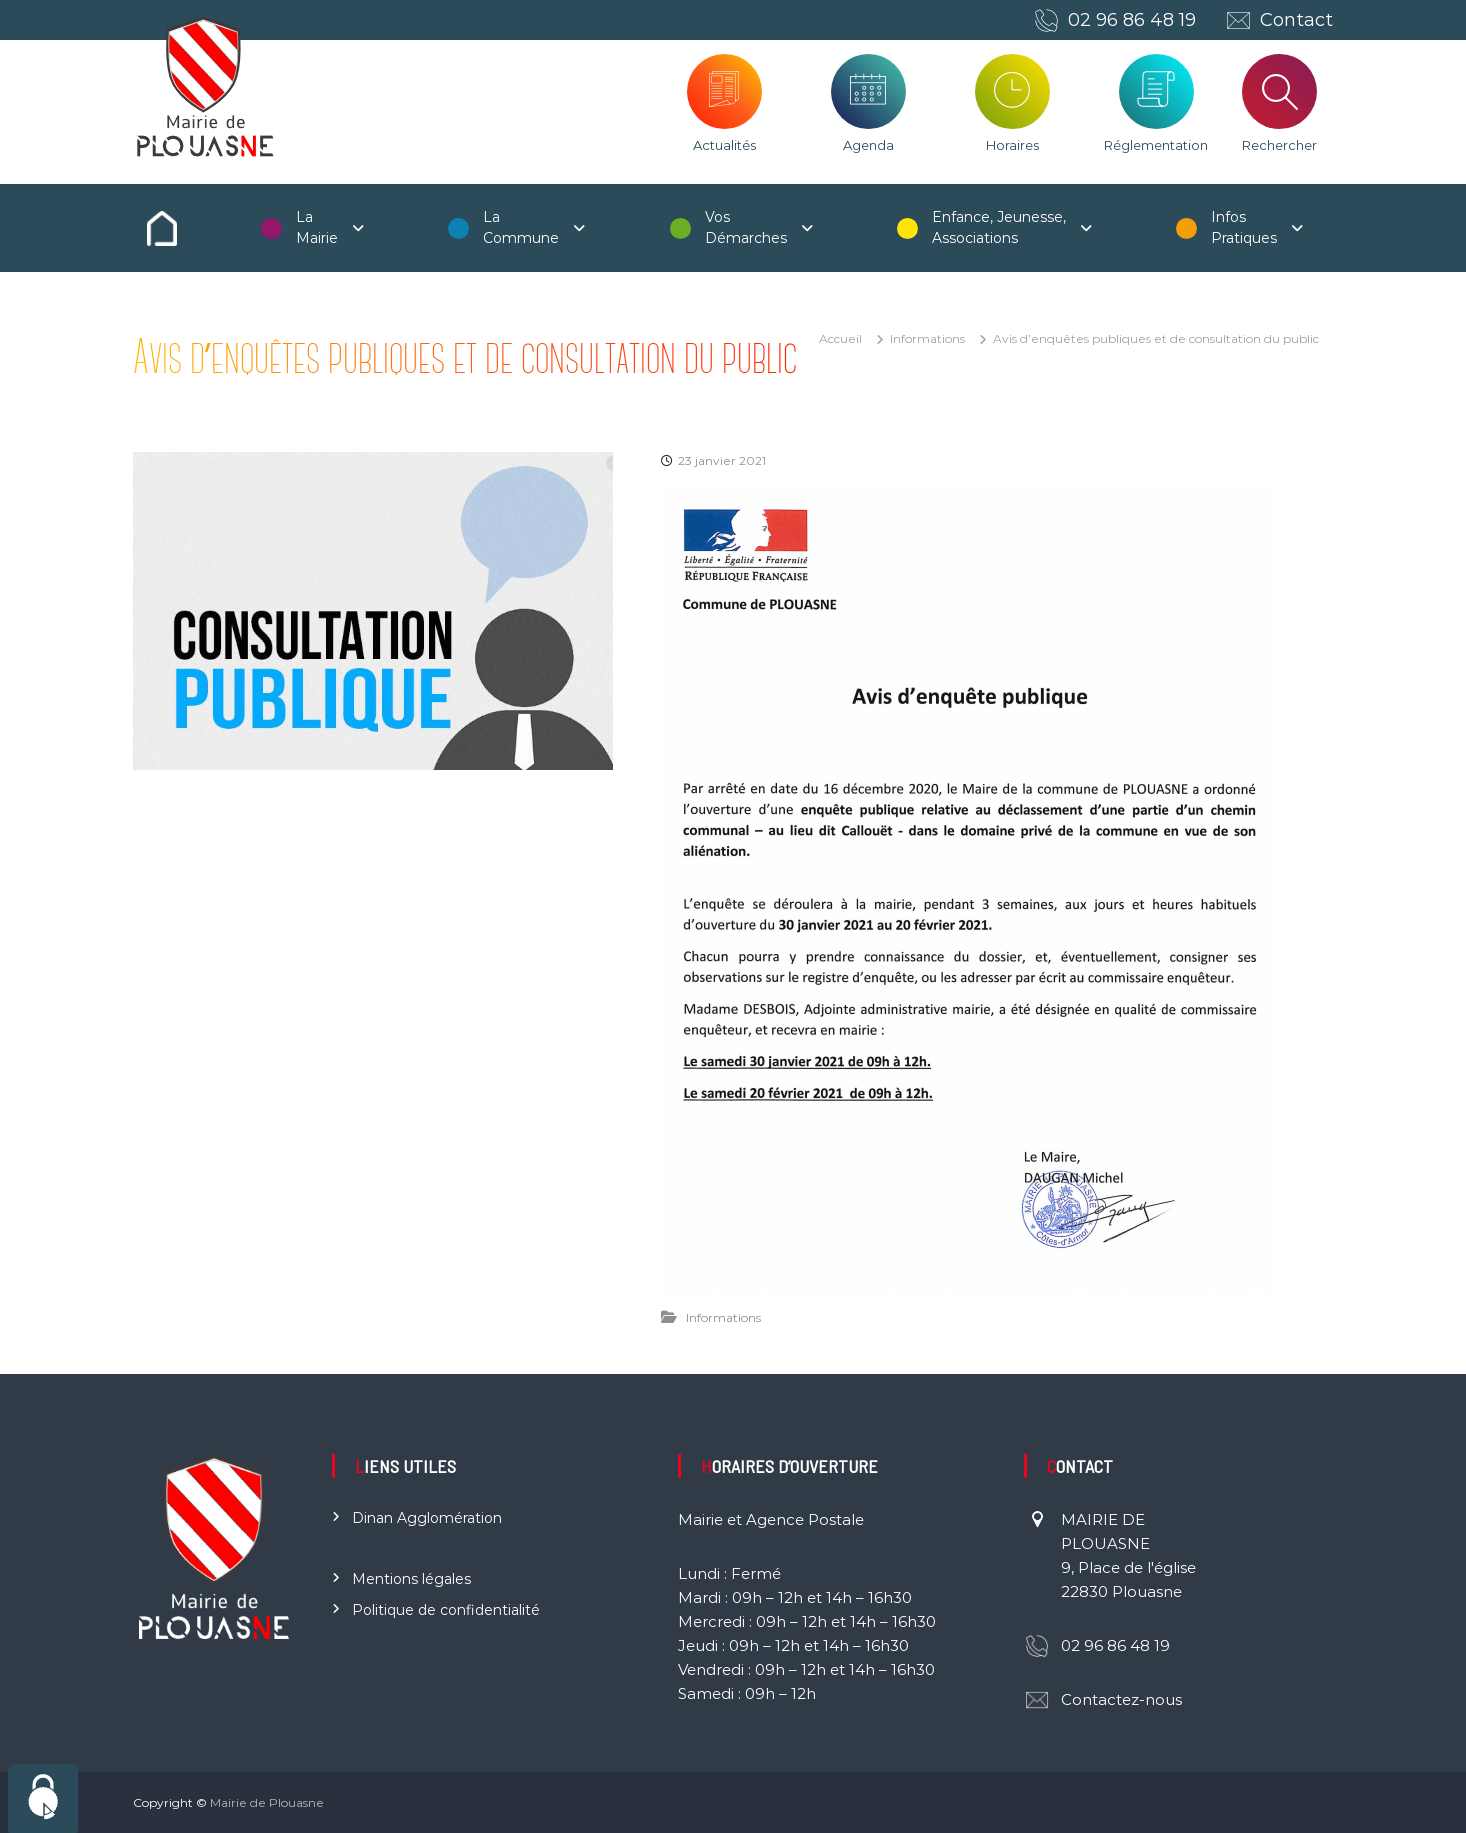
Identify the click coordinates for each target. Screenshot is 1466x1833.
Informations (927, 338)
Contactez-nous (1121, 1699)
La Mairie (317, 227)
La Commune (521, 227)
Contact (1296, 20)
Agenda (868, 145)
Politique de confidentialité (446, 1610)
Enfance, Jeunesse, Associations (999, 227)
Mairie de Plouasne (267, 1802)
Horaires (1012, 145)
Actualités (724, 145)
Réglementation (1156, 145)
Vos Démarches (746, 227)
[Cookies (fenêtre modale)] (43, 1798)
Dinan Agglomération (427, 1518)
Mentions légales (411, 1579)
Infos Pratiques (1244, 227)
